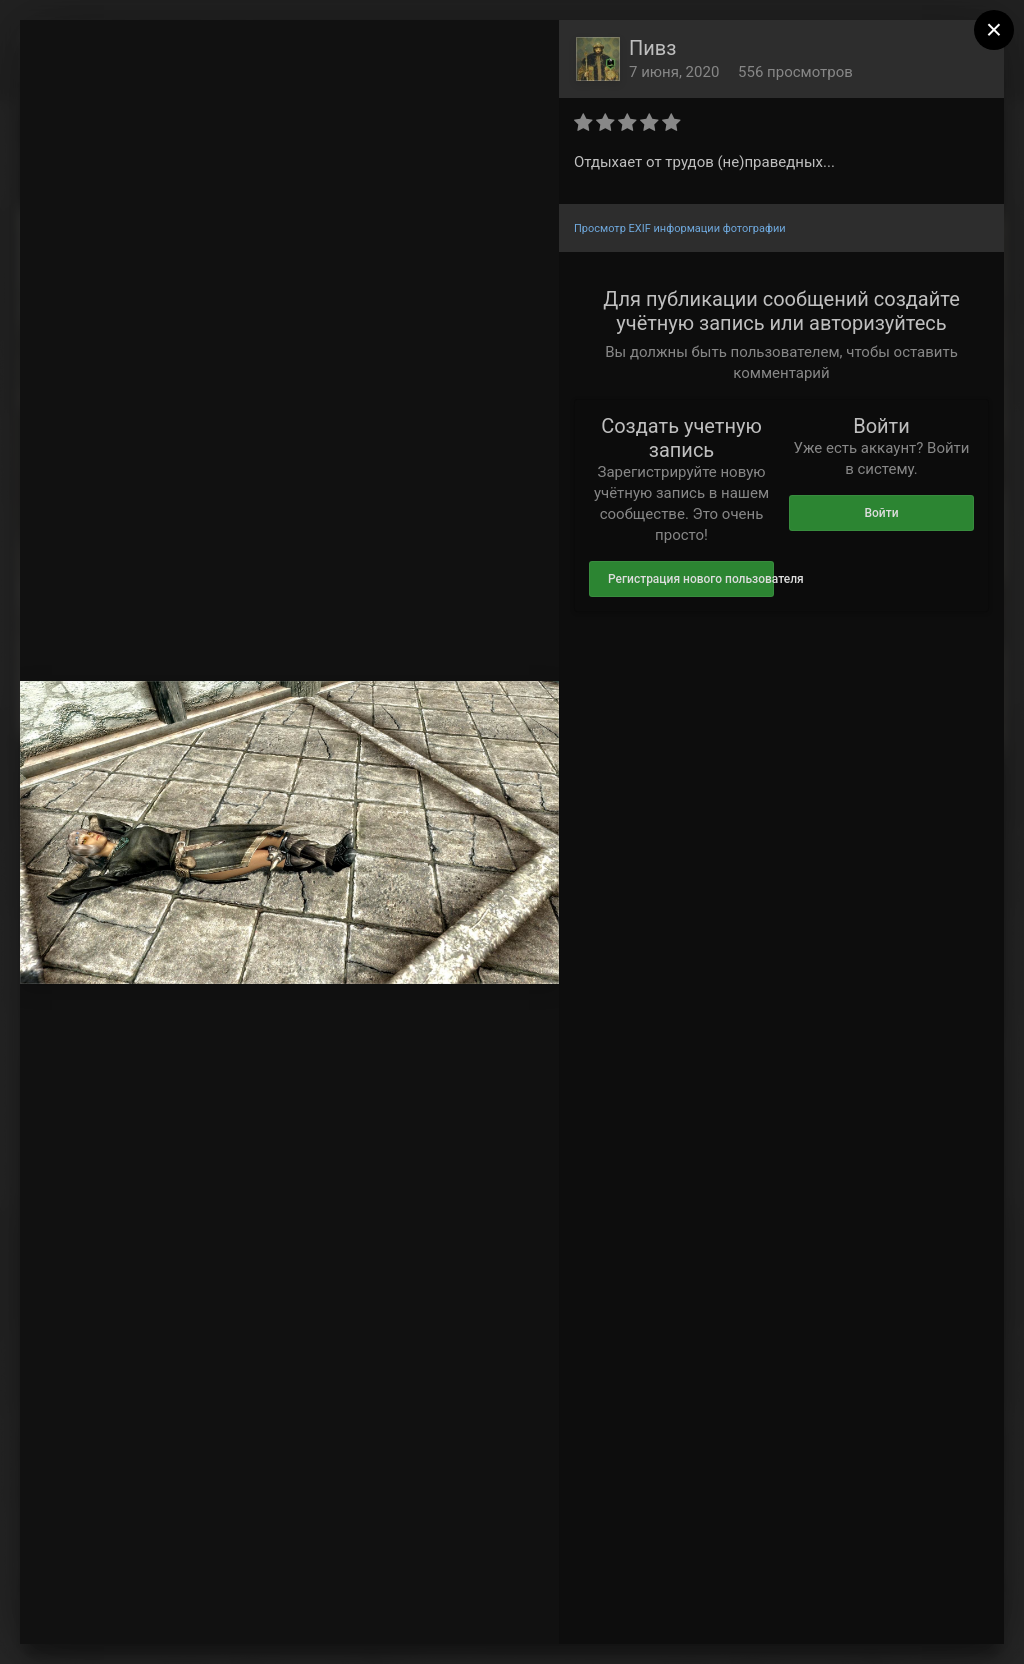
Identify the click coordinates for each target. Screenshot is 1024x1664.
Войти (881, 513)
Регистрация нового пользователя (691, 579)
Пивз (652, 48)
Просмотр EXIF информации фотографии (680, 228)
